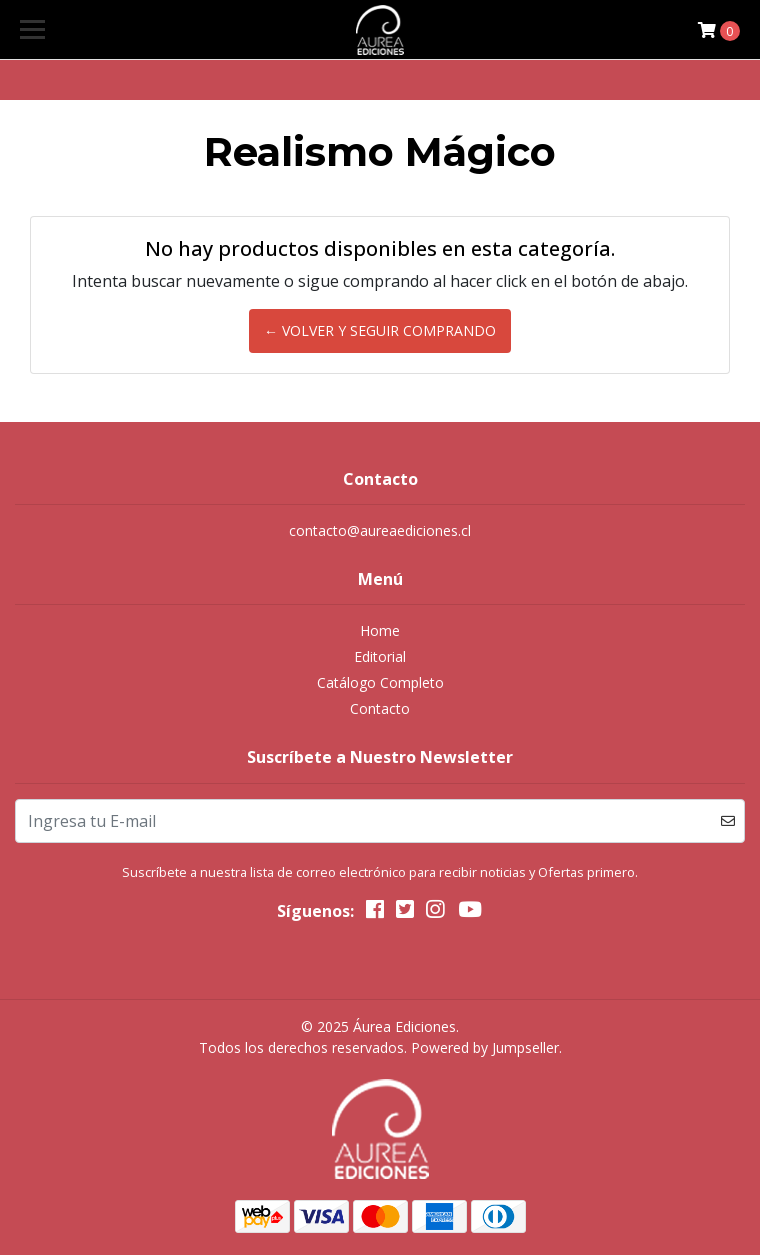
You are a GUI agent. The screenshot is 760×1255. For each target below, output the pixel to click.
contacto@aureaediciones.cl (380, 530)
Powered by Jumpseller (485, 1047)
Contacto (380, 708)
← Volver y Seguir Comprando (380, 330)
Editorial (380, 656)
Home (380, 630)
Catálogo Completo (380, 682)
